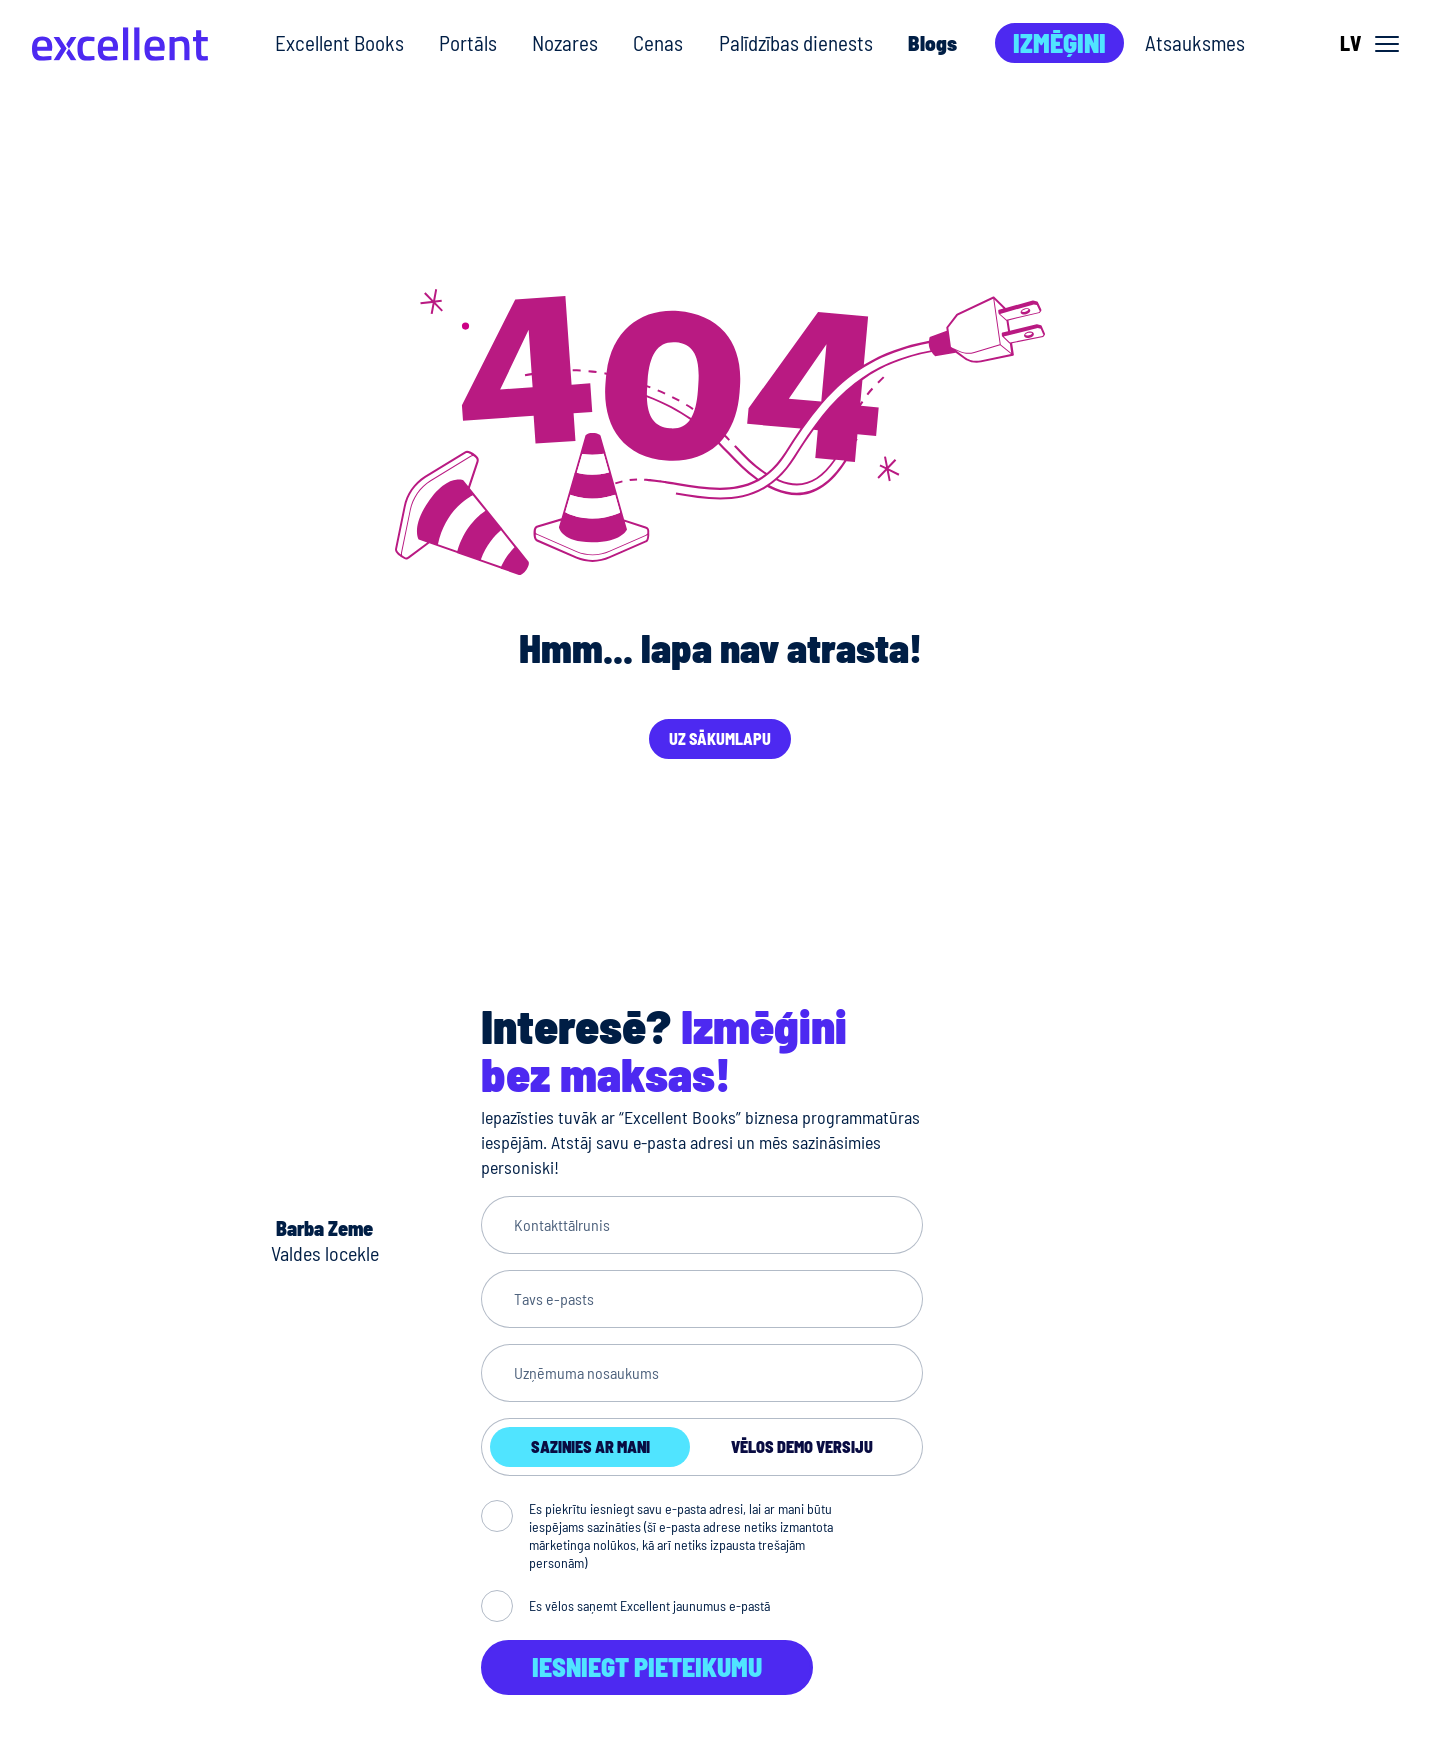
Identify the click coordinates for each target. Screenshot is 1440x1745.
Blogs (932, 42)
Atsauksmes (1195, 42)
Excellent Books (339, 42)
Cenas (658, 42)
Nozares (565, 42)
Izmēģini (1059, 42)
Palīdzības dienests (796, 42)
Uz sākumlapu (720, 738)
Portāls (468, 42)
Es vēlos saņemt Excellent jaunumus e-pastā (649, 1605)
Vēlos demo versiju (802, 1446)
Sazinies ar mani (590, 1446)
